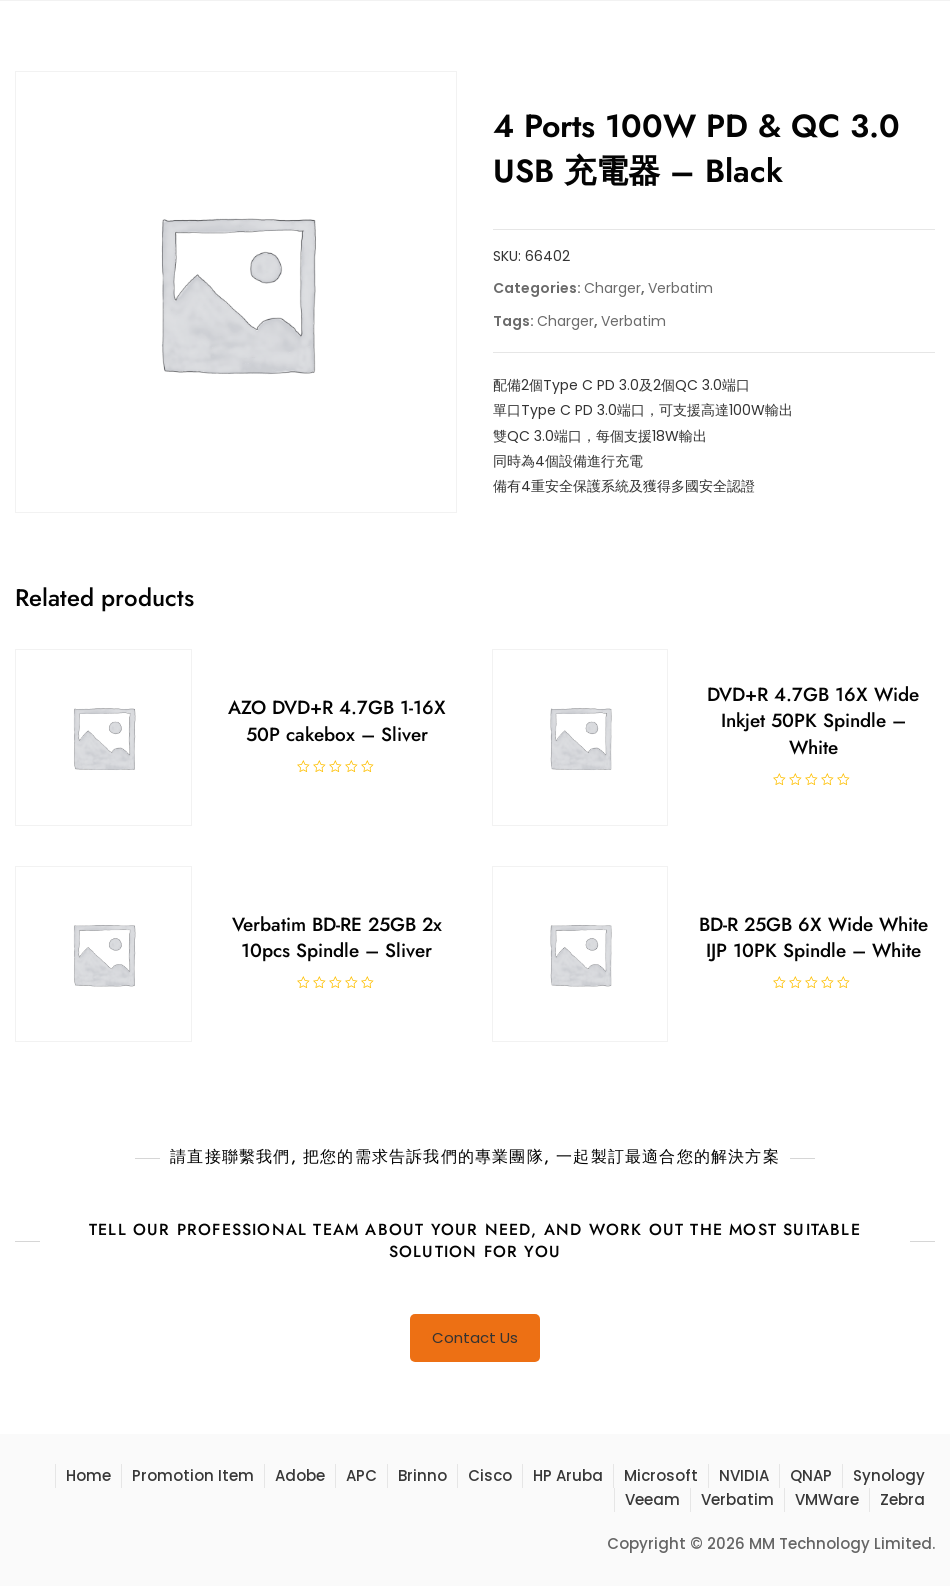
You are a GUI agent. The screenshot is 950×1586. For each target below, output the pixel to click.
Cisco (490, 1475)
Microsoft (661, 1475)
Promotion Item (193, 1475)
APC (361, 1475)
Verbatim (680, 288)
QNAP (811, 1475)
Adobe (300, 1475)
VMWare (827, 1499)
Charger (612, 288)
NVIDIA (744, 1475)
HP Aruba (568, 1475)
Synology (889, 1475)
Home (88, 1475)
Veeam (652, 1499)
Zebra (902, 1499)
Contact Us (475, 1337)
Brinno (422, 1475)
